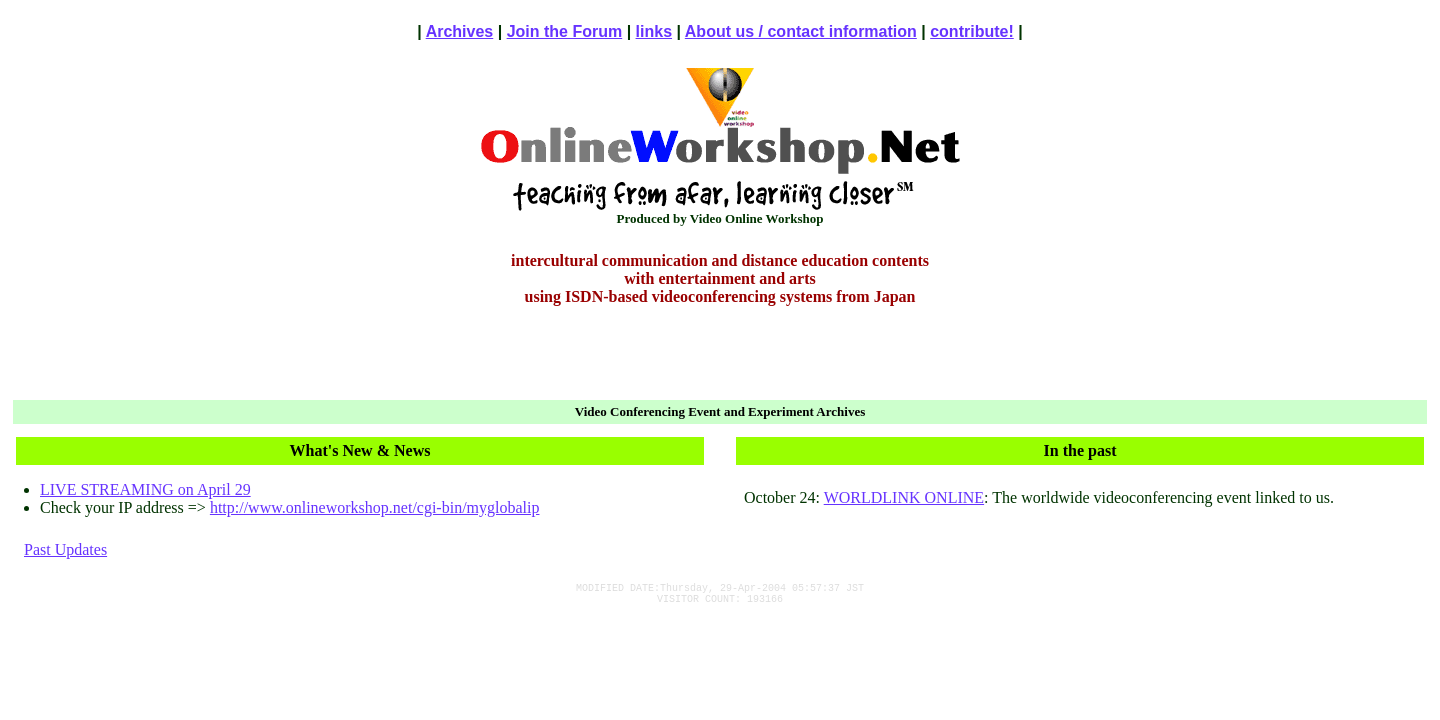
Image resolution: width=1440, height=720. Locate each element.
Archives (460, 31)
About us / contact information (801, 31)
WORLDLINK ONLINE (904, 497)
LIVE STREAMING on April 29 (145, 489)
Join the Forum (565, 31)
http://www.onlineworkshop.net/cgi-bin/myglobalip (375, 507)
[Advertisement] (720, 356)
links (654, 31)
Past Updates (65, 549)
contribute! (972, 31)
